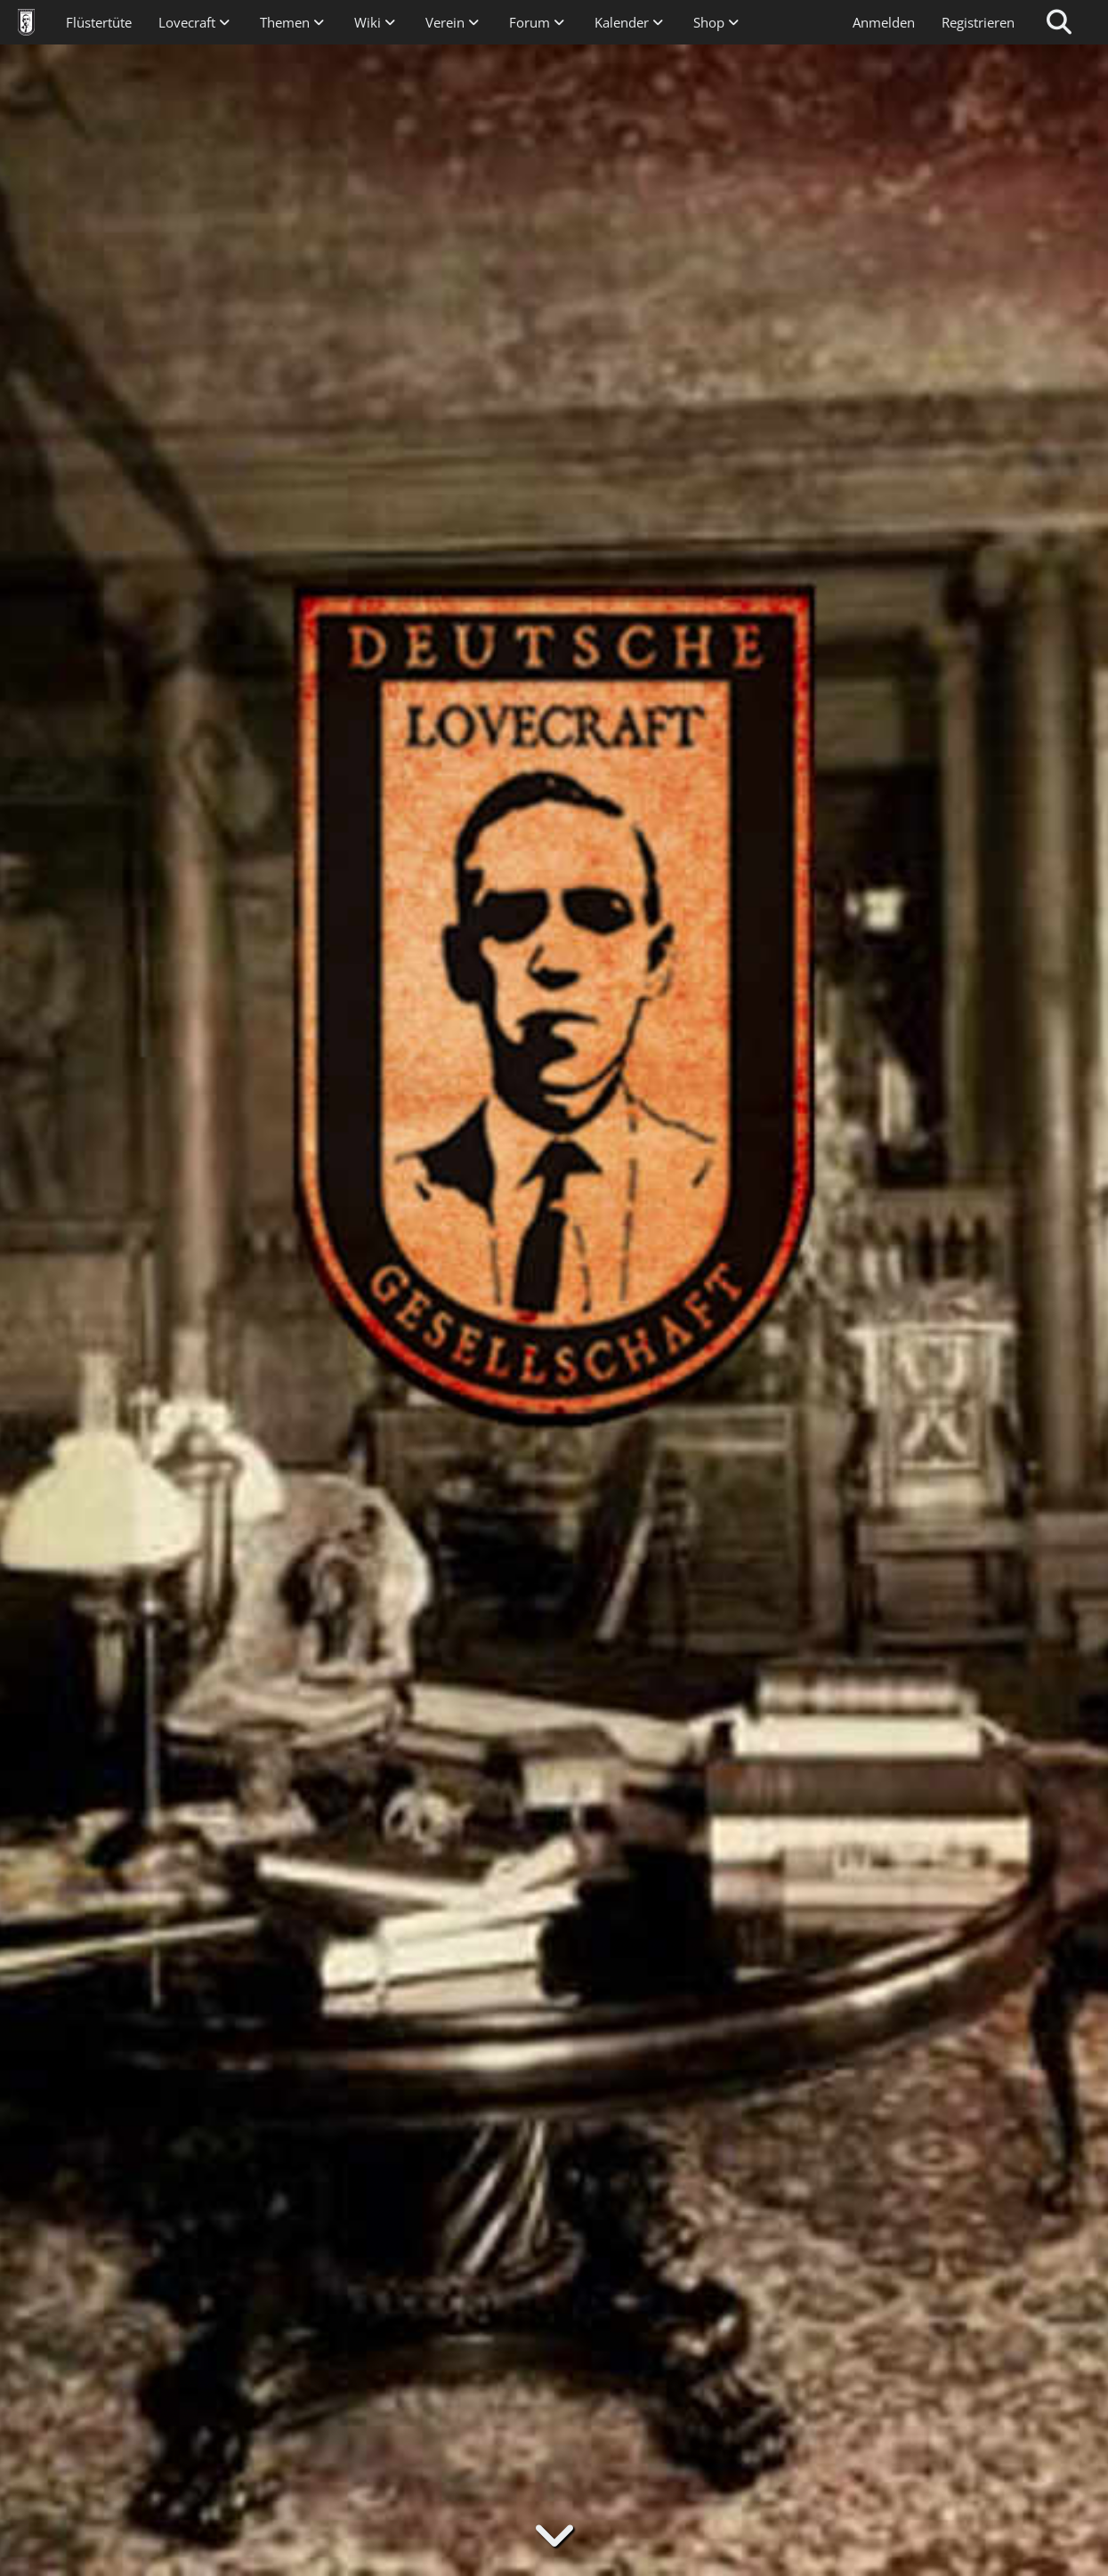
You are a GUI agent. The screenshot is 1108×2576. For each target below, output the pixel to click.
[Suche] (1059, 22)
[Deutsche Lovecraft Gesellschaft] (26, 22)
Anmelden (884, 22)
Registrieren (978, 22)
